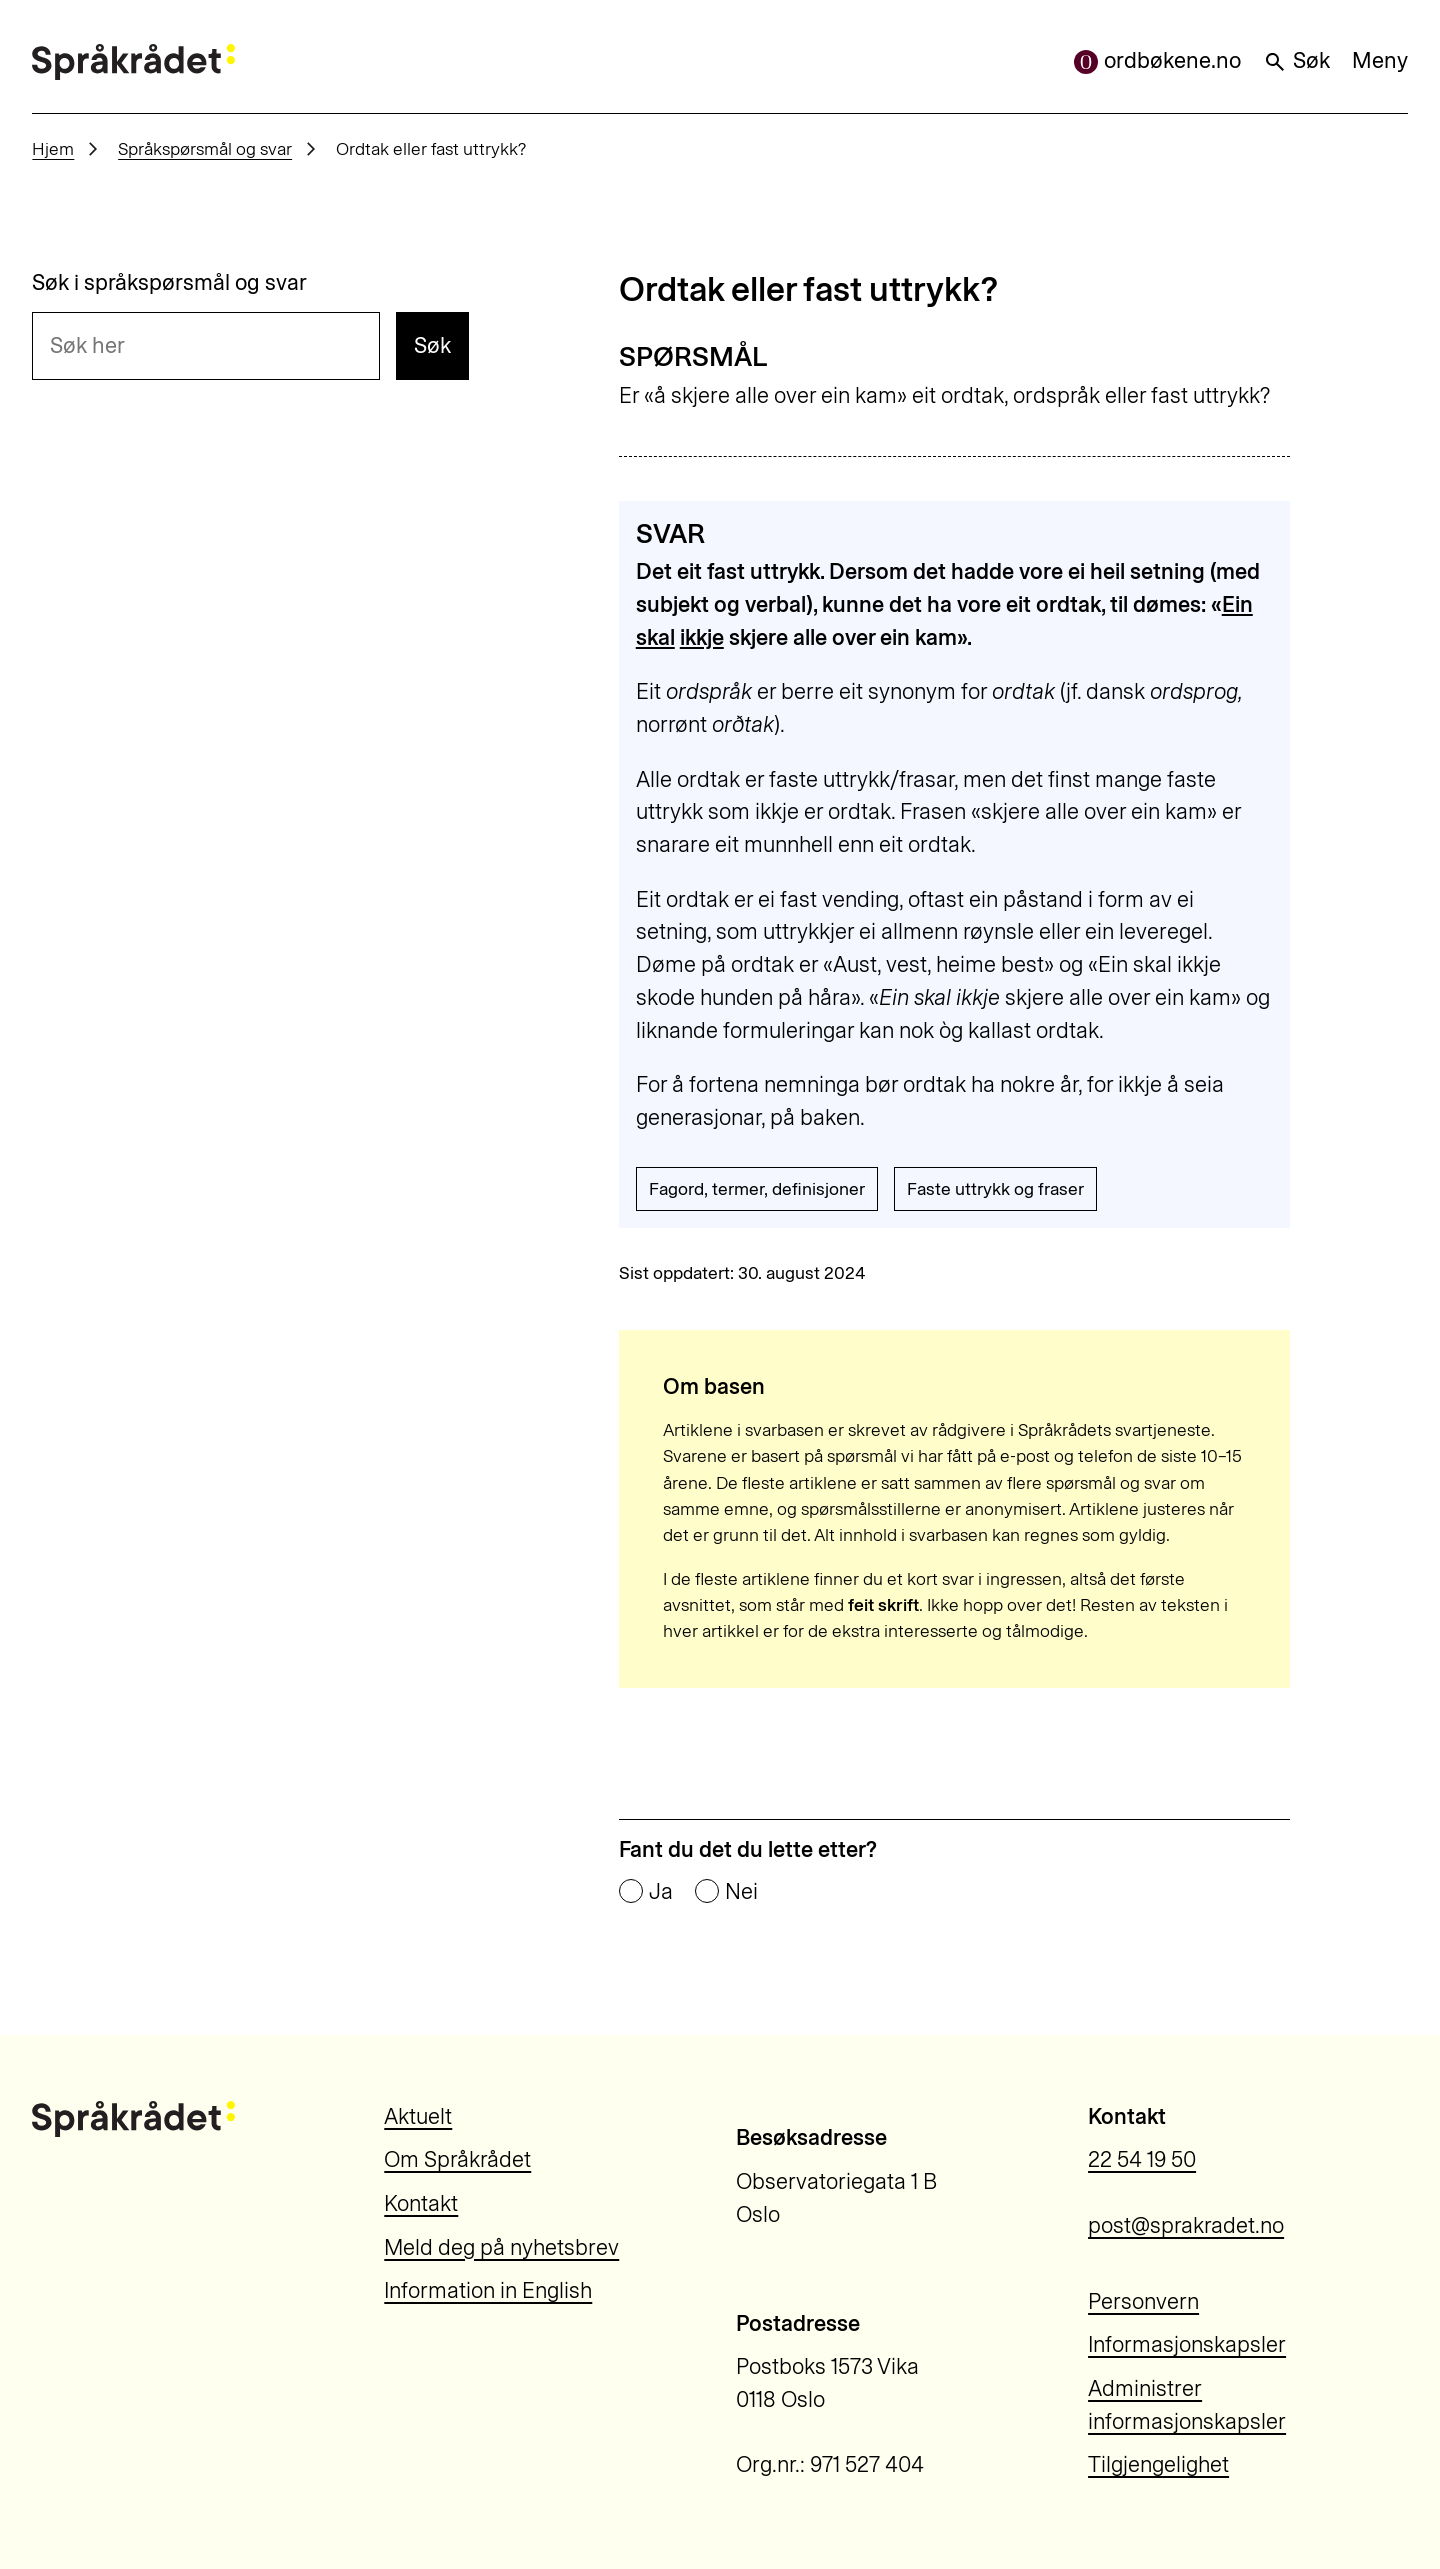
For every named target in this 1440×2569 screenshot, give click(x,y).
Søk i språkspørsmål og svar (169, 283)
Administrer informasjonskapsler (1187, 2405)
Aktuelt (418, 2116)
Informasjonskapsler (1187, 2344)
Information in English (488, 2290)
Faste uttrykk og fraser (995, 1188)
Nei (741, 1892)
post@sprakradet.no (1186, 2225)
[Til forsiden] (133, 62)
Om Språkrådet (457, 2159)
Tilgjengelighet (1158, 2464)
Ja (661, 1892)
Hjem (53, 148)
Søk (1296, 60)
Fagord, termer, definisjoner (757, 1188)
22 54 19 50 (1142, 2159)
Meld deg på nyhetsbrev (501, 2247)
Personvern (1143, 2301)
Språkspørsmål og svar (205, 148)
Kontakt (421, 2203)
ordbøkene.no (1157, 60)
